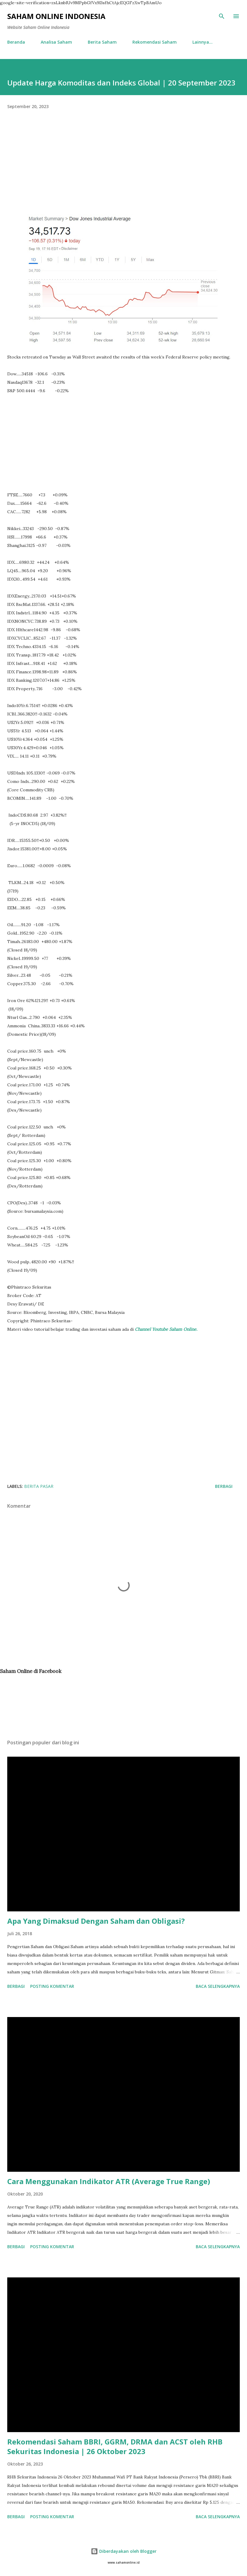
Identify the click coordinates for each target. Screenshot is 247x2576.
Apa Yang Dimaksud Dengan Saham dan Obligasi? (96, 1921)
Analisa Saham (56, 42)
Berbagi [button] (224, 1486)
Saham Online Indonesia (56, 16)
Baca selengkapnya (218, 1986)
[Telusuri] (221, 16)
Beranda (16, 42)
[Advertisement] (123, 172)
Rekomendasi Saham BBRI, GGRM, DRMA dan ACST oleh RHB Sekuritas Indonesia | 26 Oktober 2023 (115, 2446)
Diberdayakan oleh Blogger (124, 2551)
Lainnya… (202, 42)
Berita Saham (102, 42)
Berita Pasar (38, 1486)
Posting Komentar (52, 1986)
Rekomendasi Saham (154, 42)
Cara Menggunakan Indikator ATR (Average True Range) (108, 2181)
